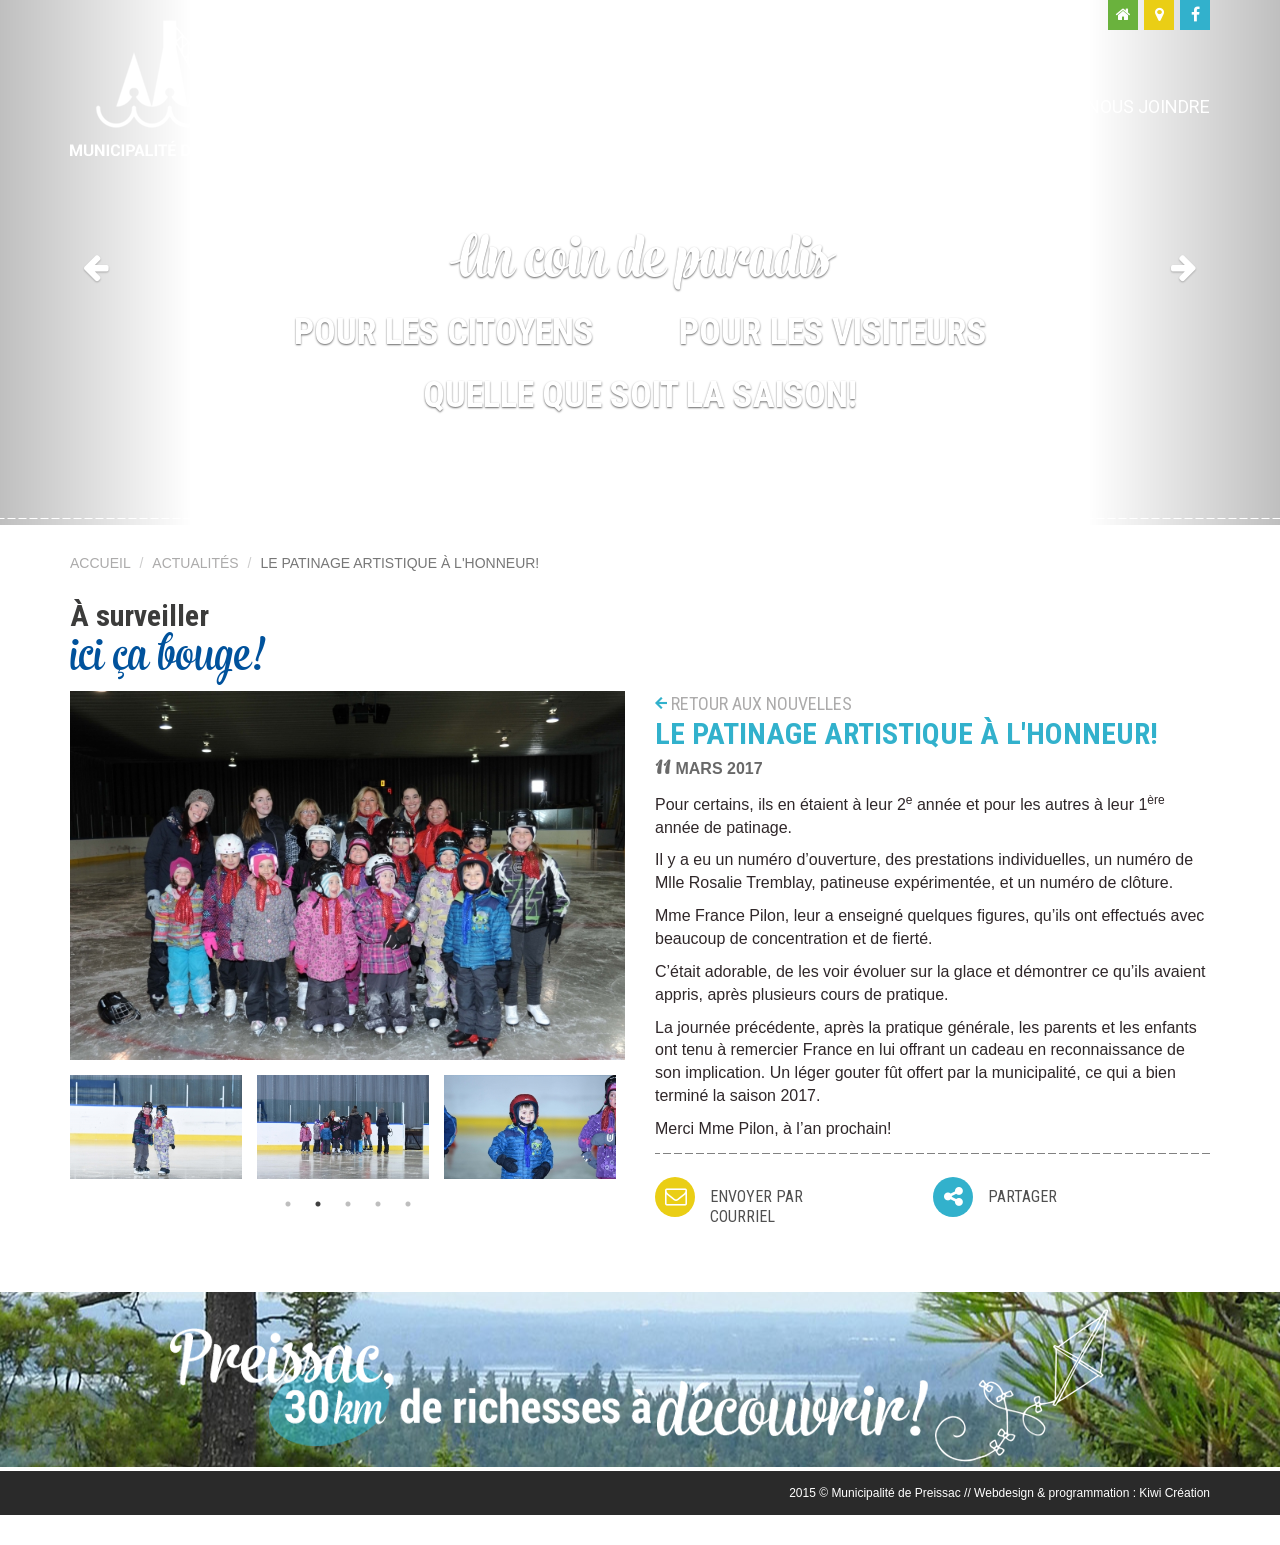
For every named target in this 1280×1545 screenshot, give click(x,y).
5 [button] (408, 1204)
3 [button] (348, 1204)
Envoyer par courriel (756, 1206)
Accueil (100, 563)
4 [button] (378, 1204)
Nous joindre (1148, 106)
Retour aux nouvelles (761, 703)
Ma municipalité (624, 106)
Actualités (195, 563)
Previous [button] (55, 1120)
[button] (96, 262)
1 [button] (288, 1204)
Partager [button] (1022, 1196)
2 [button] (318, 1204)
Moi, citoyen (808, 106)
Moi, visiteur (976, 106)
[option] (163, 1126)
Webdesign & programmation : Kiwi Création (1092, 1493)
